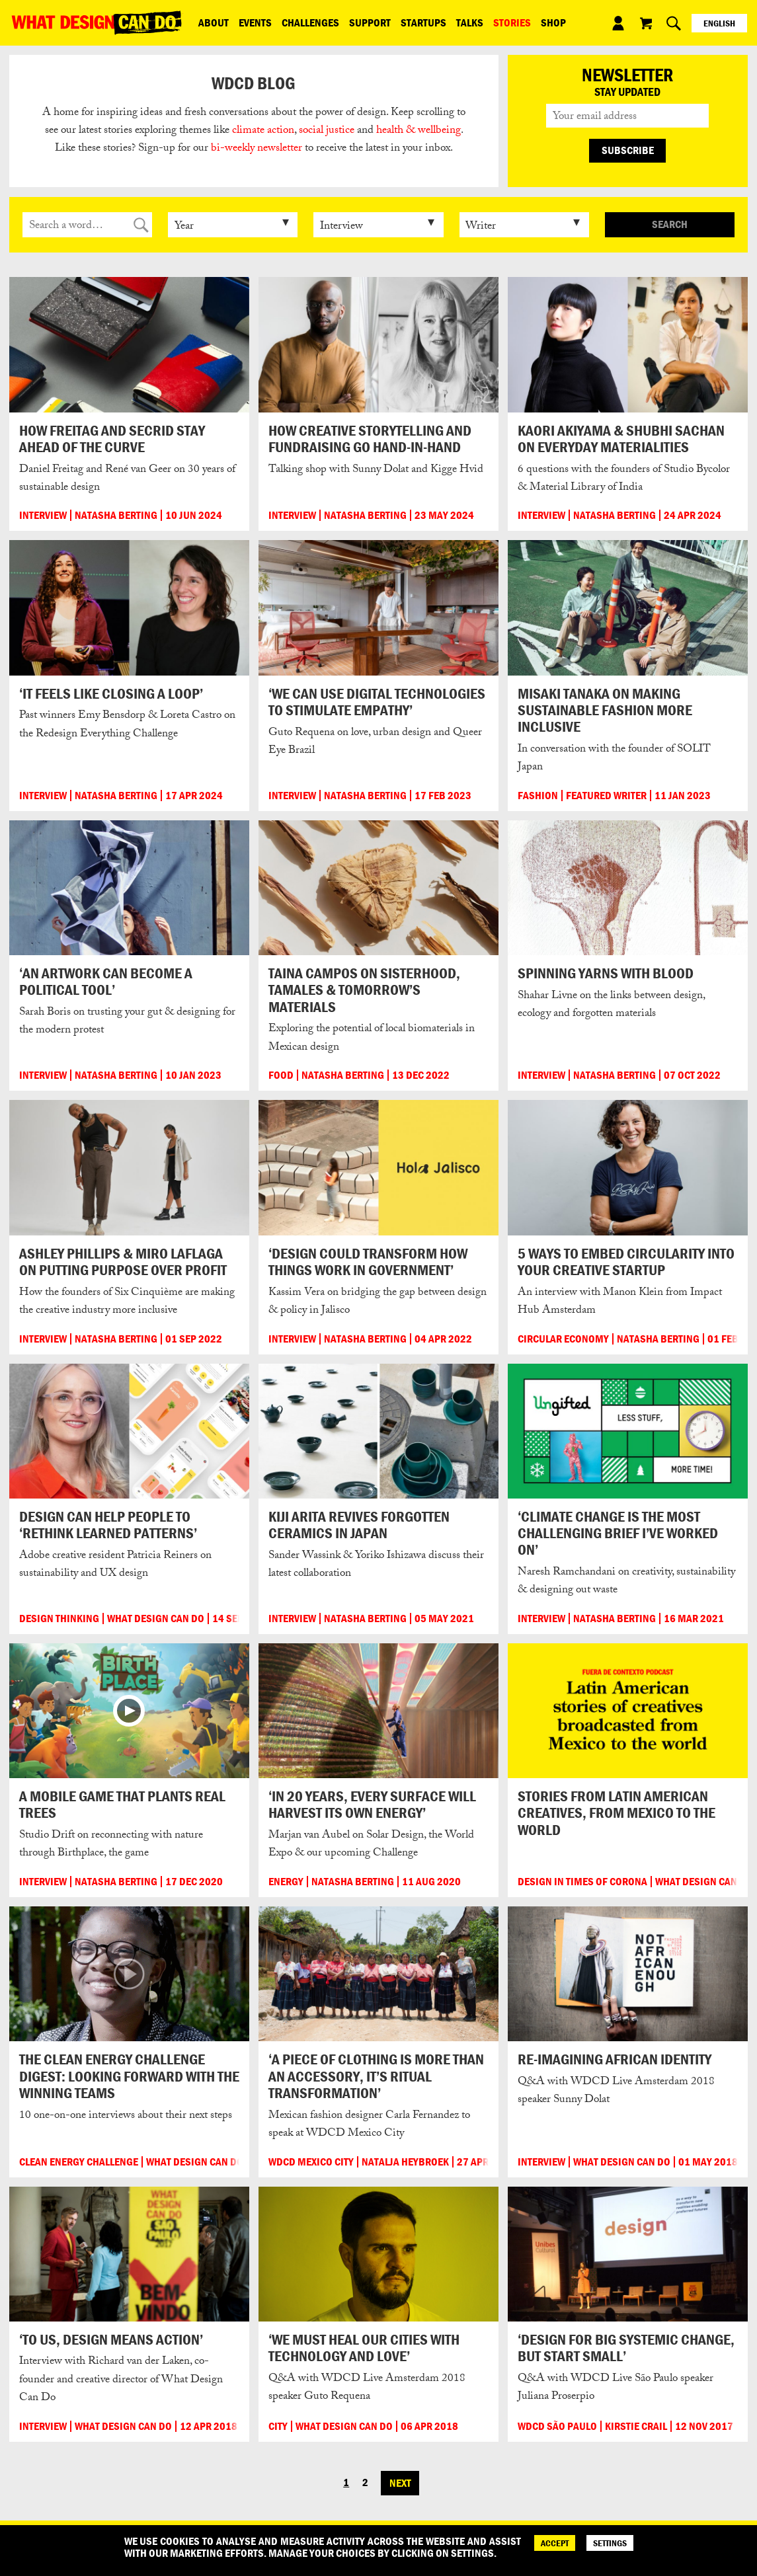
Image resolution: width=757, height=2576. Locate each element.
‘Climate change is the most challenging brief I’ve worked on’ (618, 1533)
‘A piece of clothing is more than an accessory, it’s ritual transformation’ (376, 2076)
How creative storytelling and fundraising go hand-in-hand (369, 438)
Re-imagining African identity (614, 2059)
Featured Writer (606, 795)
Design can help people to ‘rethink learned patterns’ (108, 1524)
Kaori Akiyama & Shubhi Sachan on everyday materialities (621, 438)
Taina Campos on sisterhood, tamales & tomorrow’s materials (364, 990)
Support (370, 22)
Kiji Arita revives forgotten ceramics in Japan (359, 1524)
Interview (43, 515)
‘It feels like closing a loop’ (111, 693)
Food (281, 1075)
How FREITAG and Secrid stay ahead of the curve (112, 438)
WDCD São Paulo (557, 2426)
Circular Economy (563, 1339)
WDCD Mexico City (311, 2161)
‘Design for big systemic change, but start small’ (626, 2347)
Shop (553, 22)
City (278, 2426)
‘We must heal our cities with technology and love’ (363, 2347)
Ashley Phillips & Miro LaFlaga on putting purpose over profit (123, 1261)
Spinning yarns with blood (606, 973)
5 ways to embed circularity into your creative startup (626, 1261)
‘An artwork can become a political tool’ (105, 981)
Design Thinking (59, 1618)
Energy (285, 1881)
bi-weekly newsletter (256, 149)
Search (670, 224)
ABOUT (213, 22)
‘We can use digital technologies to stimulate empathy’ (376, 701)
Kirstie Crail (636, 2426)
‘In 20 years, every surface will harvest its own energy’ (372, 1804)
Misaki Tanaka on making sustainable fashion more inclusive (605, 710)
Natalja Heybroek (405, 2161)
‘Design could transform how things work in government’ (367, 1261)
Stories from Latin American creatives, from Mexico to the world (616, 1813)
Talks (469, 22)
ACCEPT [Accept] (555, 2543)
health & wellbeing (418, 131)
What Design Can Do (155, 1618)
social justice (326, 131)
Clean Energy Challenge (78, 2161)
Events (255, 22)
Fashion (538, 795)
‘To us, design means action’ (111, 2339)
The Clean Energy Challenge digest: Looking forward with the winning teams (129, 2076)
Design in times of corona (582, 1881)
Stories (512, 22)
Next (400, 2483)
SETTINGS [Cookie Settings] (610, 2543)
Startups (423, 22)
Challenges (310, 22)
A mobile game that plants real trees (122, 1804)
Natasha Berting (116, 515)
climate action (263, 131)
